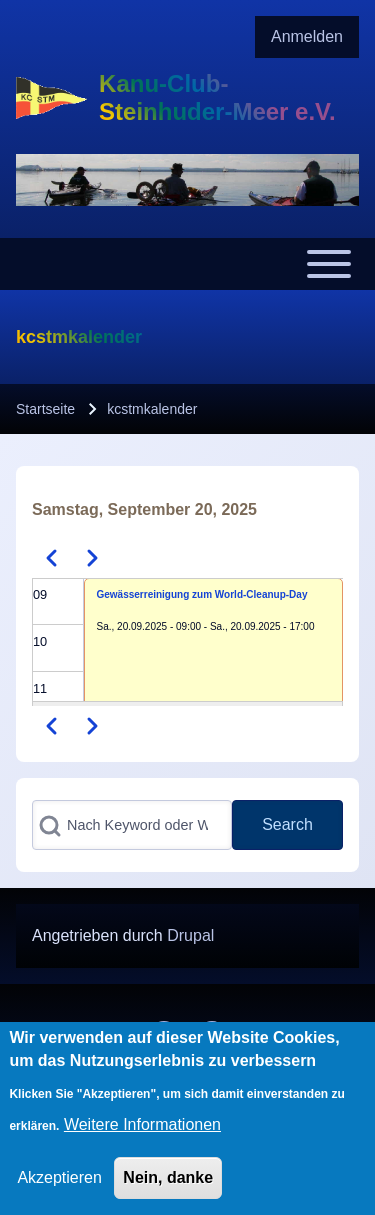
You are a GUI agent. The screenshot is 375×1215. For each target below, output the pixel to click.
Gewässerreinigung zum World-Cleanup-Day (202, 594)
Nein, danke (168, 1192)
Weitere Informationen (142, 1139)
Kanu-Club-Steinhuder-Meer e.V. (217, 97)
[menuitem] (307, 37)
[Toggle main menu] (187, 264)
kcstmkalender (152, 409)
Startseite (45, 409)
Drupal (190, 935)
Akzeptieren (59, 1192)
